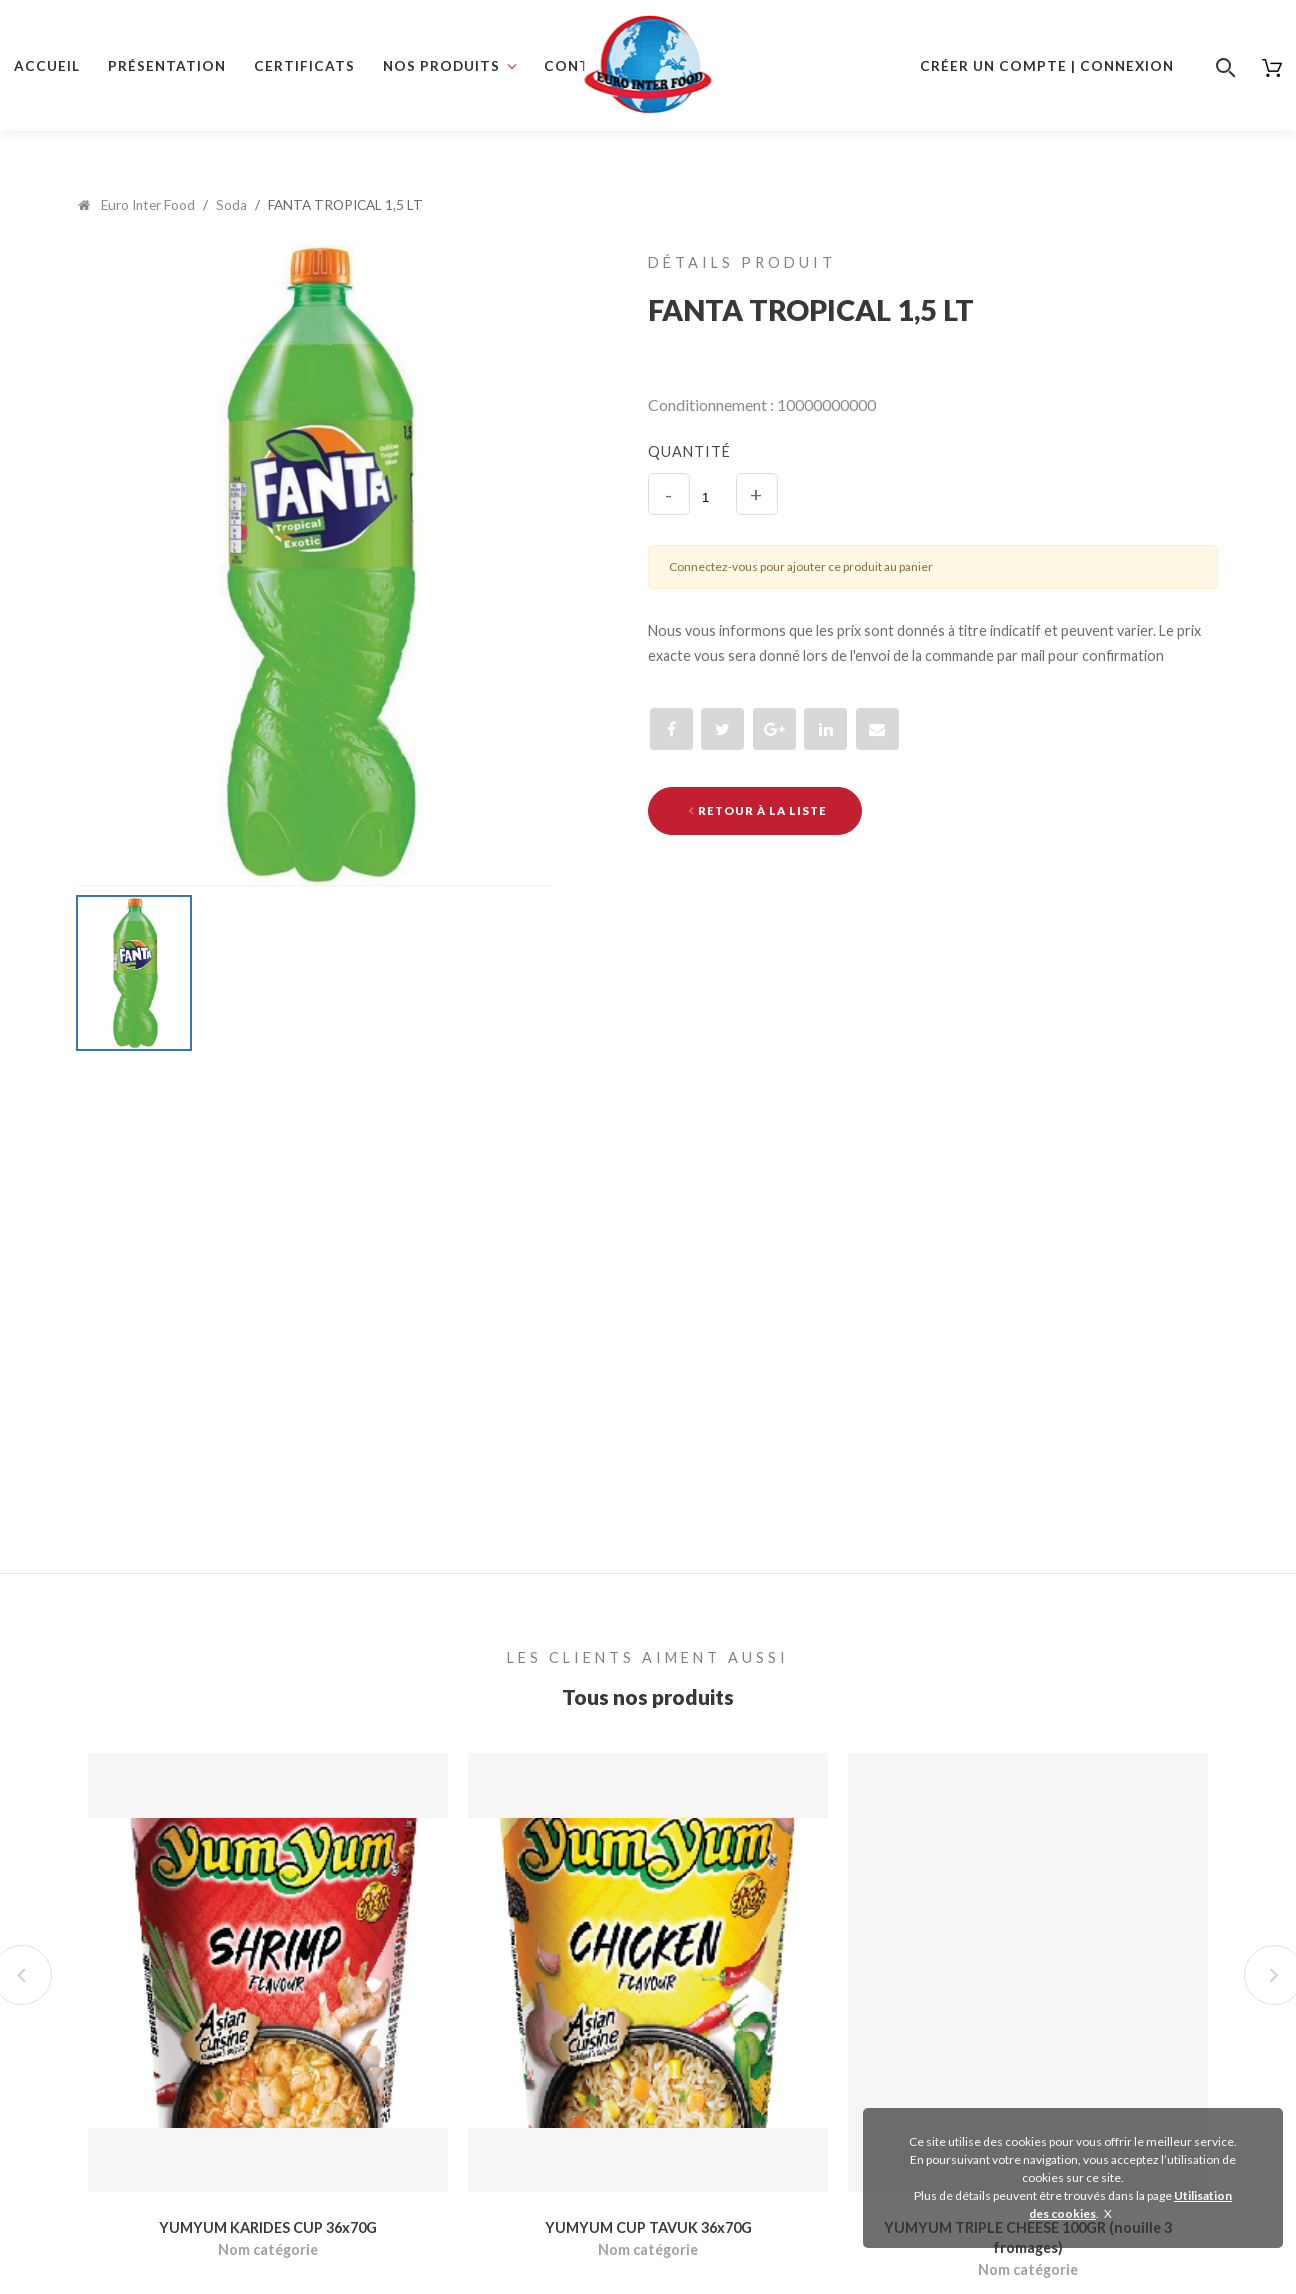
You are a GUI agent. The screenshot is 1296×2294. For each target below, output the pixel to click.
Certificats (304, 66)
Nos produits (441, 66)
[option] (315, 565)
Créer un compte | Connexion (1047, 66)
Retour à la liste (757, 810)
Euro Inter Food (136, 205)
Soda (231, 205)
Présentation (167, 66)
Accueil (47, 66)
